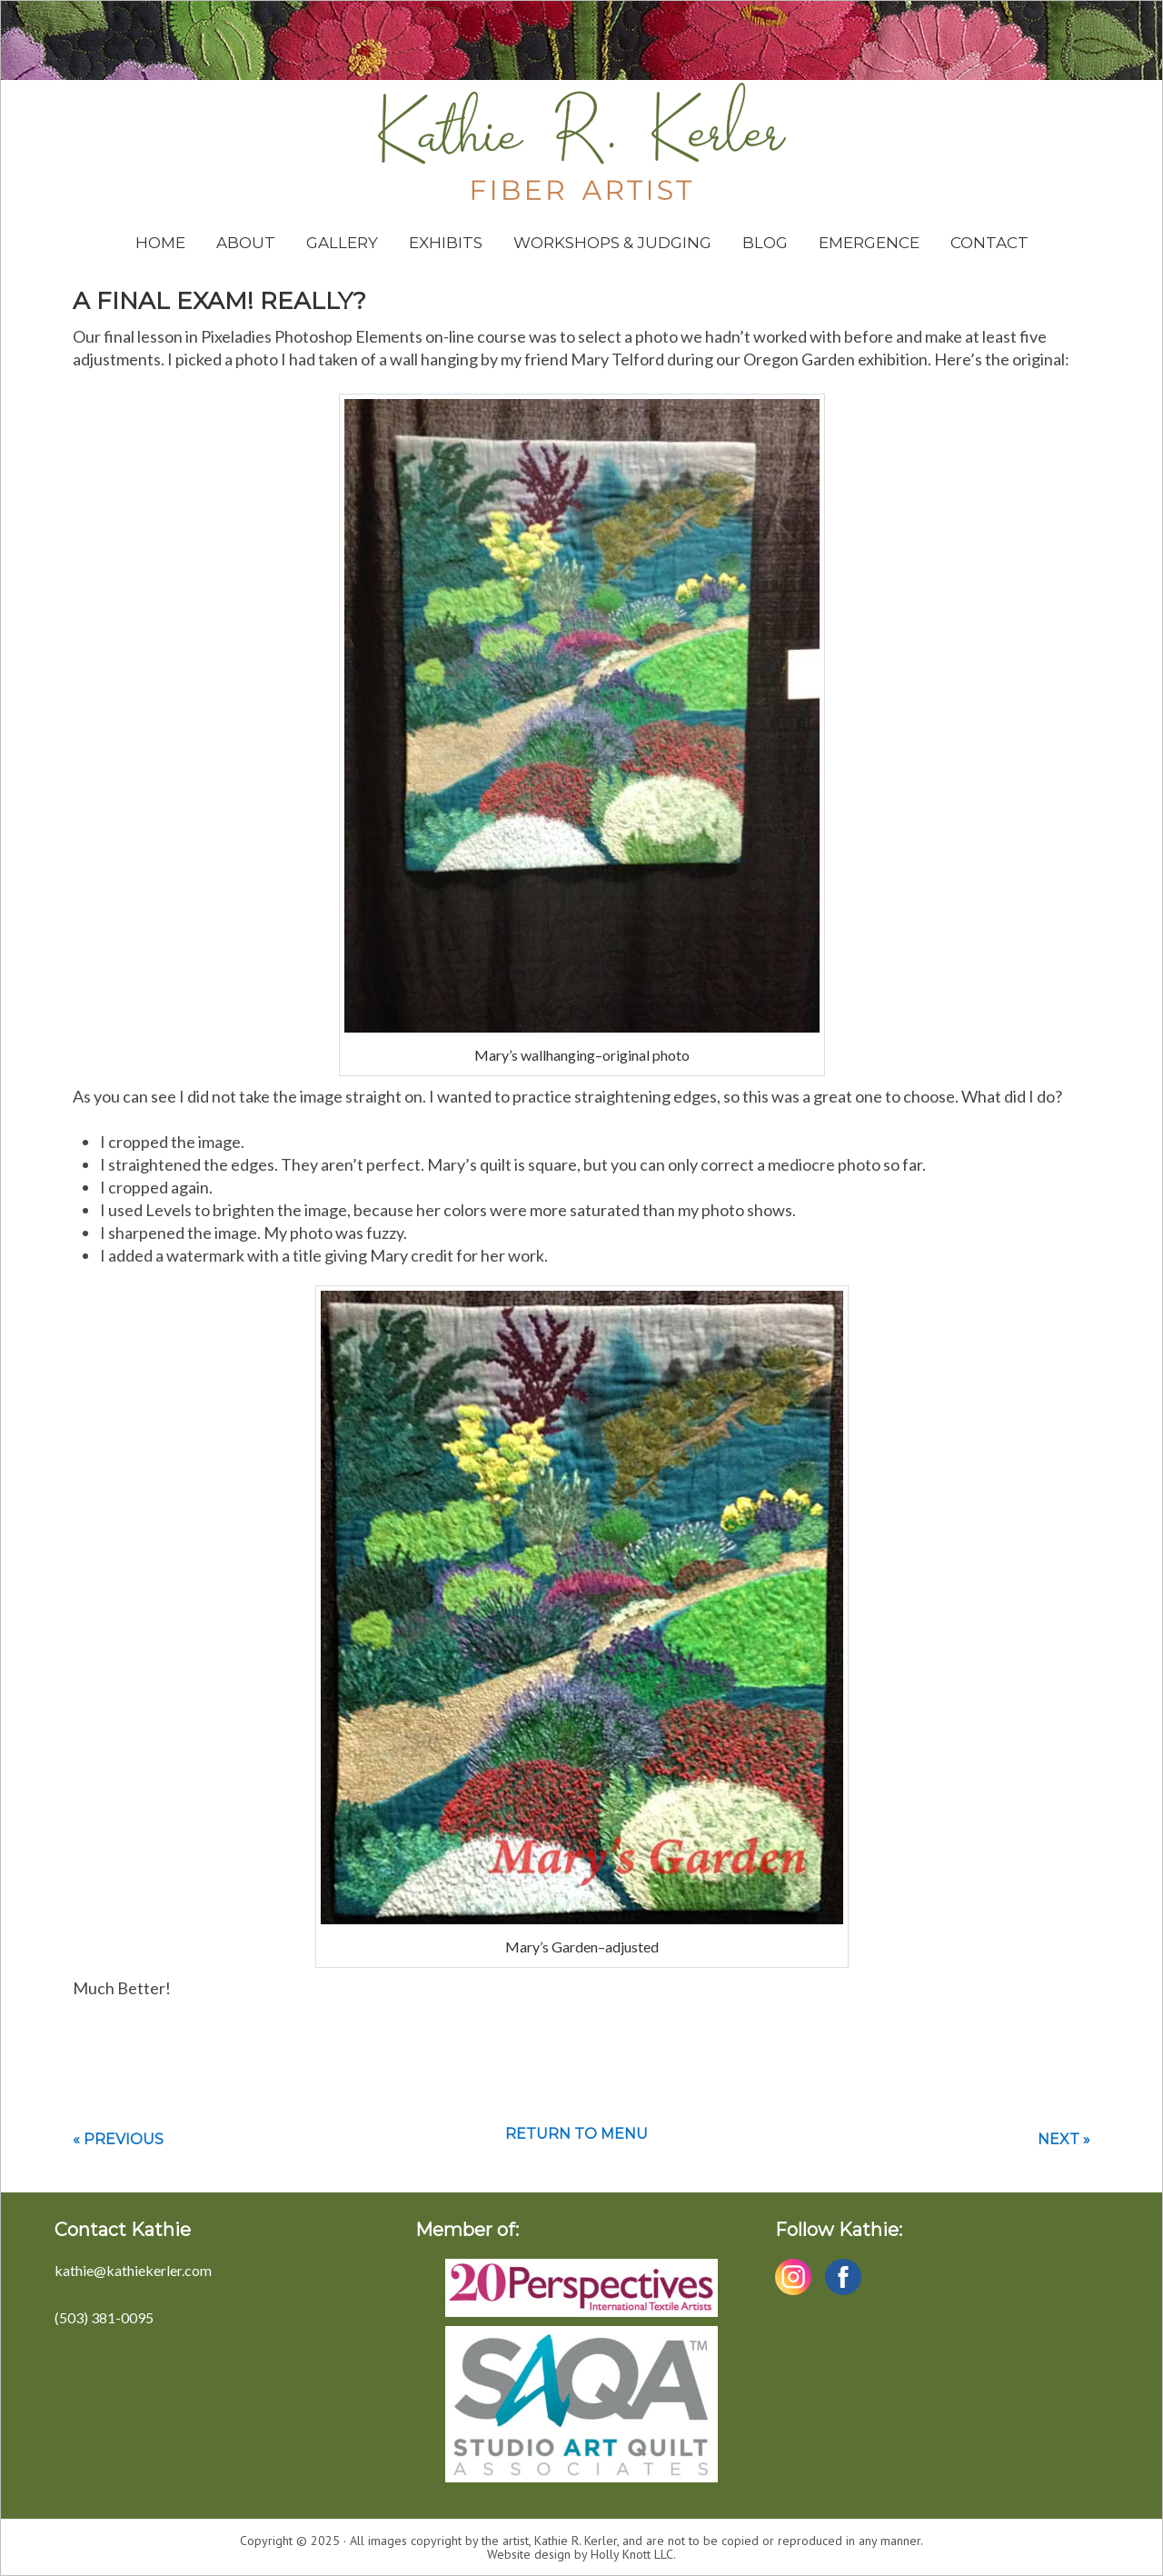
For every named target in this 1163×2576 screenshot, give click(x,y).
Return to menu (576, 2133)
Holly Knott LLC (632, 2554)
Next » (1064, 2139)
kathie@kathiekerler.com (133, 2270)
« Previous (118, 2139)
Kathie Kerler (582, 141)
